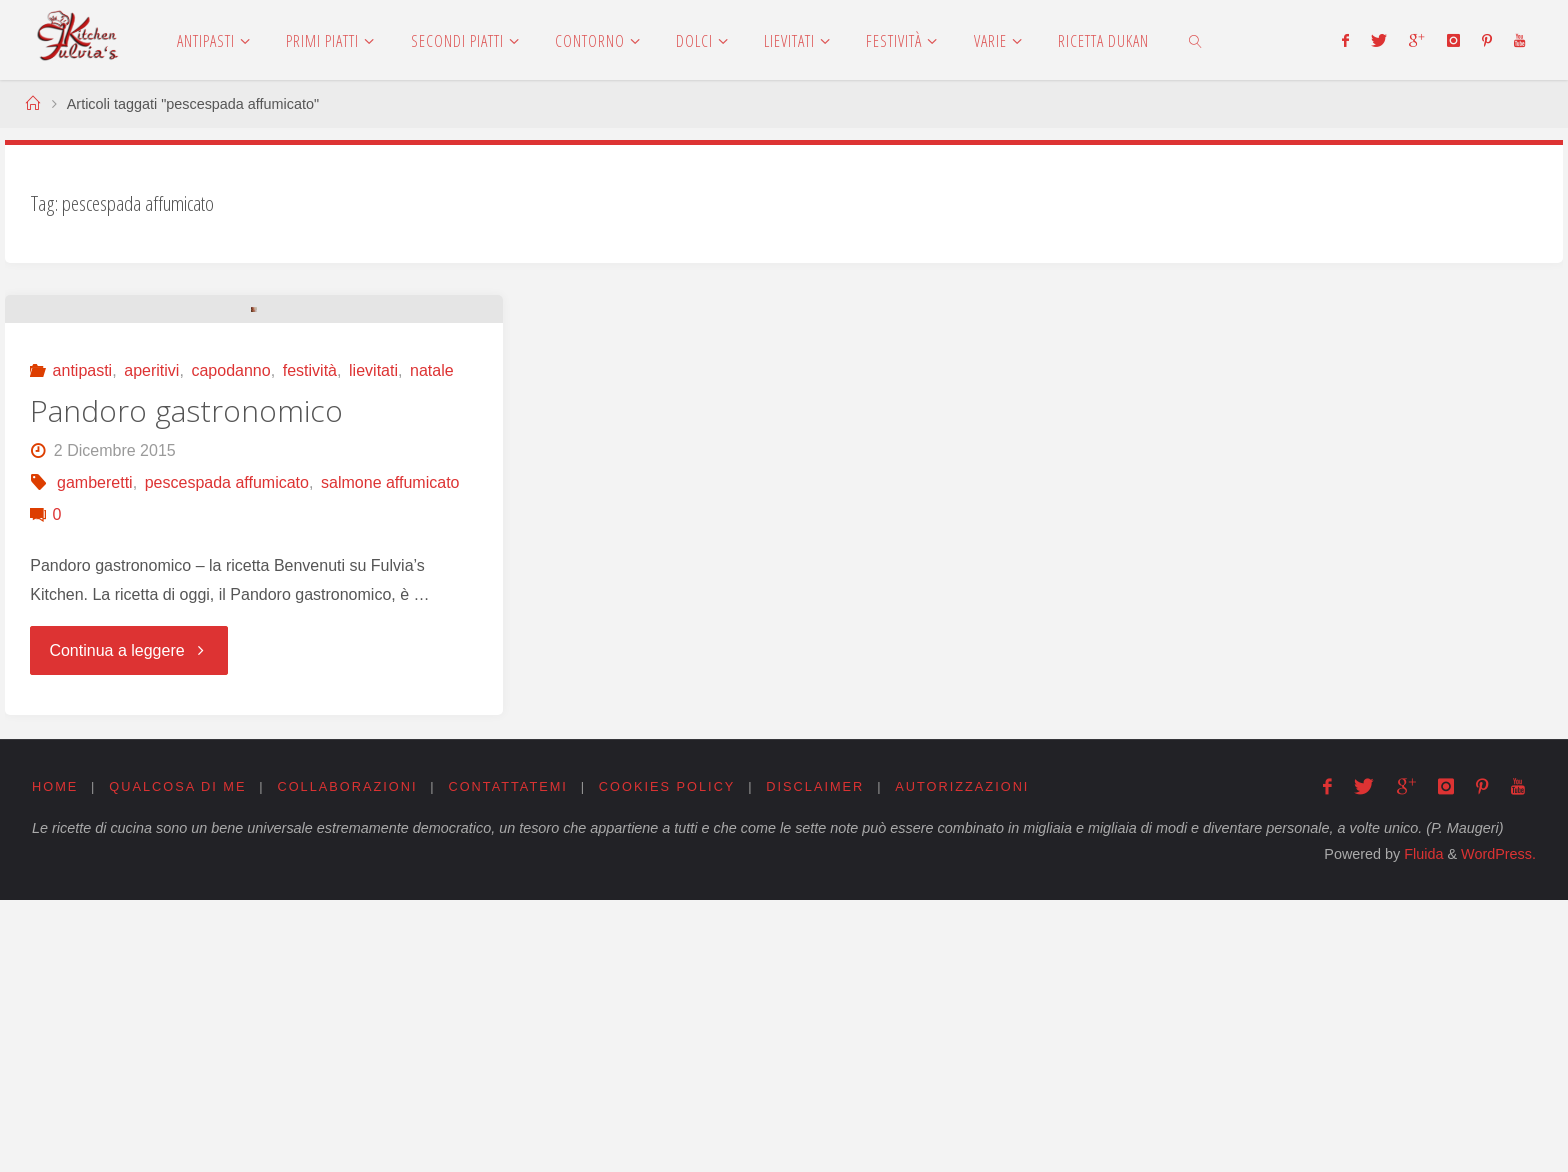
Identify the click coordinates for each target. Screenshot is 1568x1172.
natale (432, 642)
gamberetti (95, 754)
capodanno (230, 642)
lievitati (373, 642)
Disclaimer (816, 1057)
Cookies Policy (668, 1057)
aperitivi (151, 642)
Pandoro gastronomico (186, 682)
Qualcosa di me (178, 1057)
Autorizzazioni (964, 1057)
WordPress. (1498, 1126)
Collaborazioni (348, 1057)
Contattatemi (509, 1057)
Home (55, 1057)
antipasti (83, 642)
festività (310, 642)
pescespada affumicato (227, 754)
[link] (1195, 40)
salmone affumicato (390, 754)
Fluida (1421, 1126)
